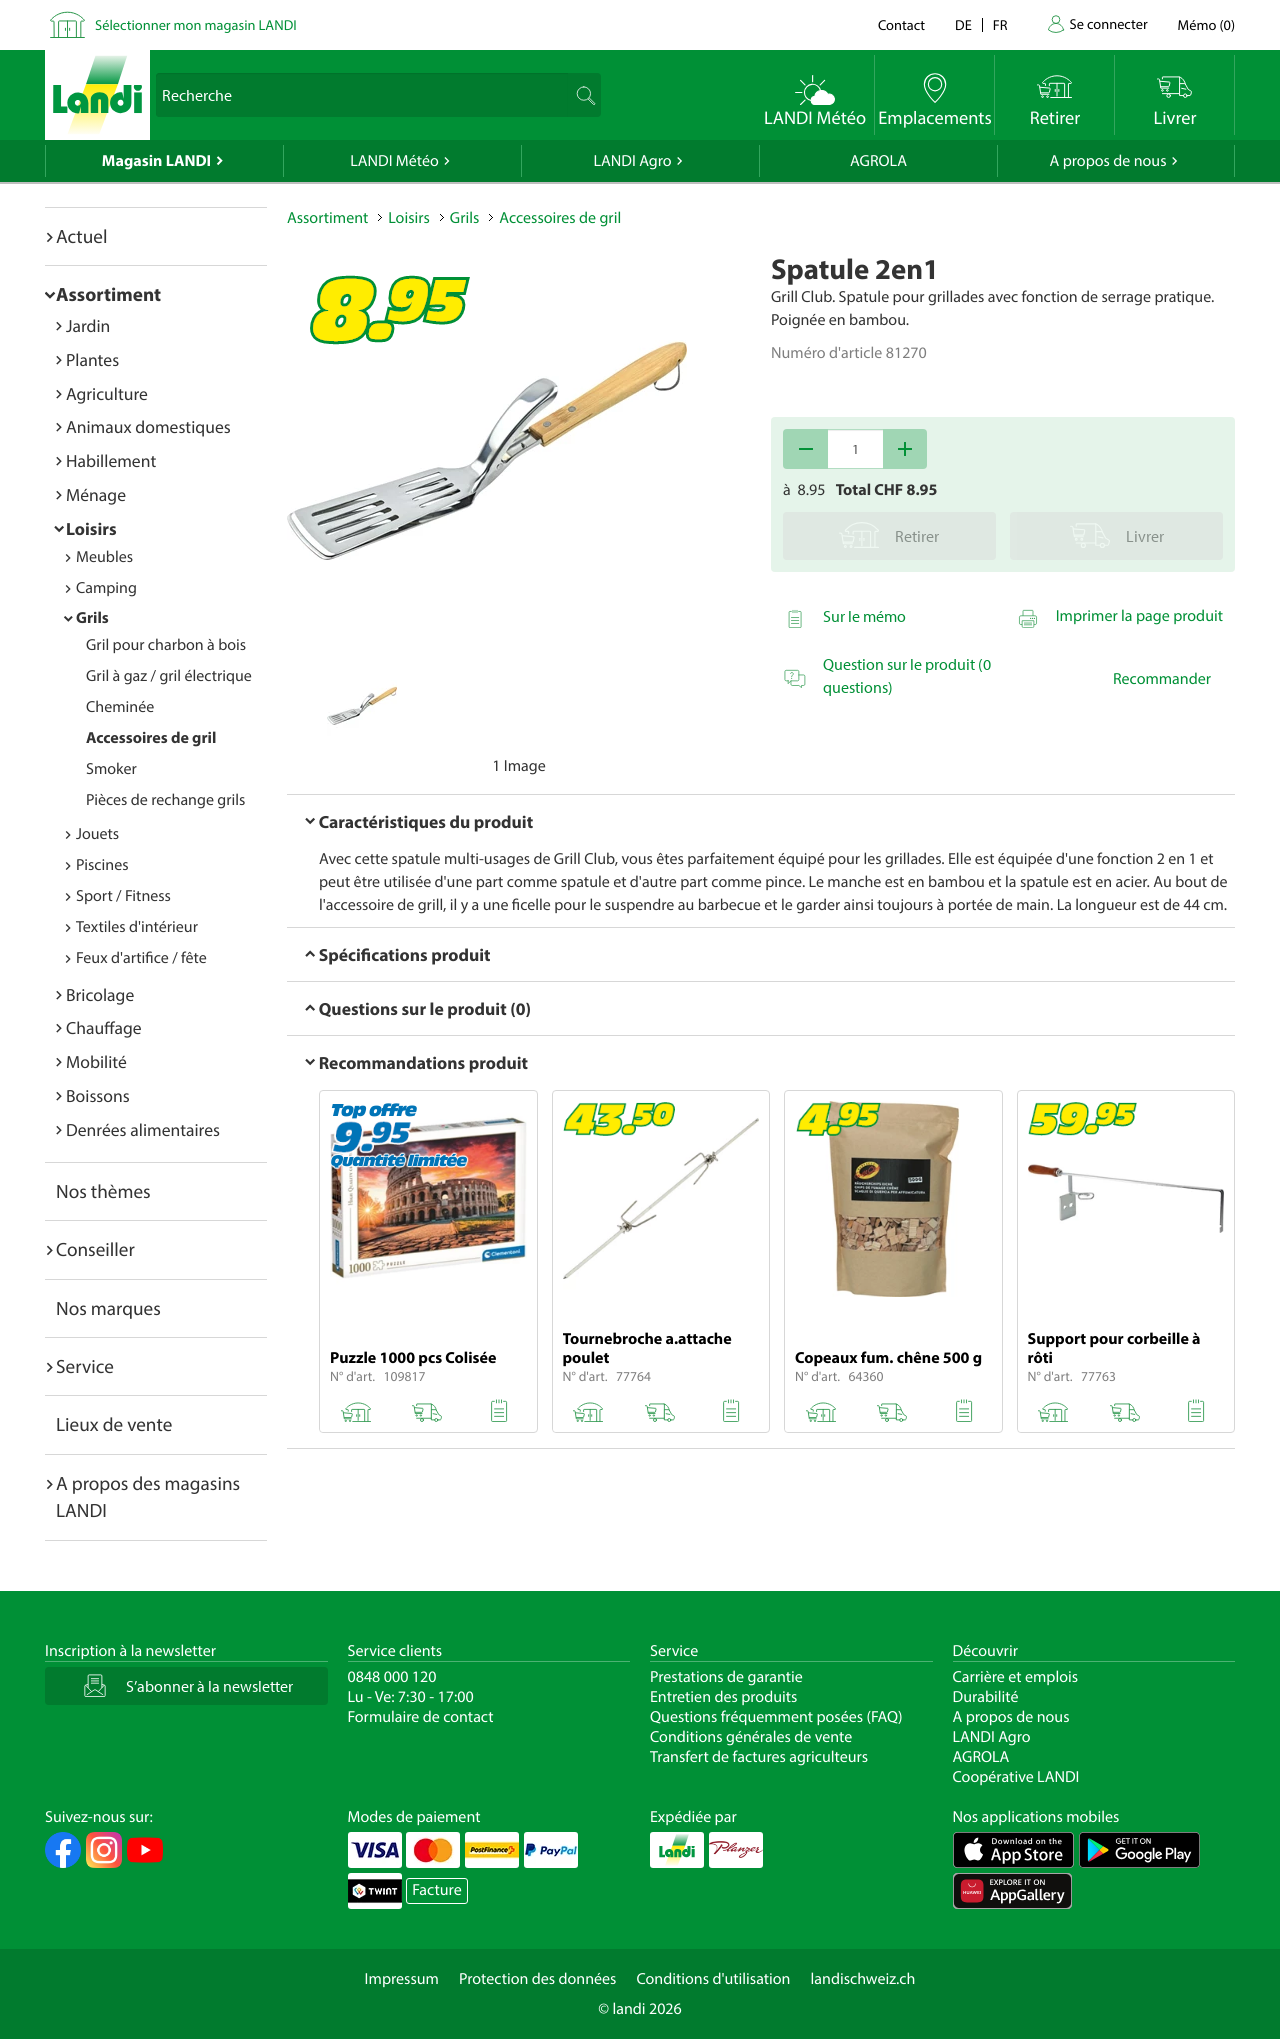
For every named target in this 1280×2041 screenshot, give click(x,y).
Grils (92, 618)
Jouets (97, 834)
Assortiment (108, 294)
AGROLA (878, 161)
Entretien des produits (723, 1697)
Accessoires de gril (151, 738)
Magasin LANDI (156, 161)
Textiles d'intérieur (137, 927)
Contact (901, 24)
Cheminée (120, 707)
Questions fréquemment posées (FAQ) (776, 1717)
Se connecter (1108, 23)
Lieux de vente (114, 1424)
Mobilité (96, 1061)
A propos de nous (1107, 161)
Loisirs (91, 528)
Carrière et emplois (1016, 1677)
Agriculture (107, 393)
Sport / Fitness (123, 896)
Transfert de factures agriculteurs (759, 1757)
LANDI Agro (632, 161)
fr (1000, 24)
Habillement (111, 460)
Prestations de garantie (726, 1677)
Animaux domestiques (148, 426)
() (1206, 24)
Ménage (96, 494)
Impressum (402, 1979)
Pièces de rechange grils (165, 800)
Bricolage (100, 994)
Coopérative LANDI (1016, 1777)
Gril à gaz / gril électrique (169, 676)
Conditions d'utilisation (713, 1979)
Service (85, 1366)
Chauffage (104, 1027)
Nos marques (108, 1308)
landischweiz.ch (863, 1979)
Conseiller (95, 1249)
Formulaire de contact (421, 1717)
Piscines (102, 865)
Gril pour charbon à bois (166, 645)
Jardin (88, 325)
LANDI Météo (394, 161)
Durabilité (986, 1697)
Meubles (104, 557)
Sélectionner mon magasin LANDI (196, 24)
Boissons (98, 1095)
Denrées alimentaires (143, 1129)
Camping (106, 588)
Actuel (81, 236)
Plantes (92, 359)
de (963, 24)
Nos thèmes (103, 1191)
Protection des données (538, 1979)
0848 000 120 (392, 1677)
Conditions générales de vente (751, 1737)
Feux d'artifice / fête (141, 958)
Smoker (111, 769)
